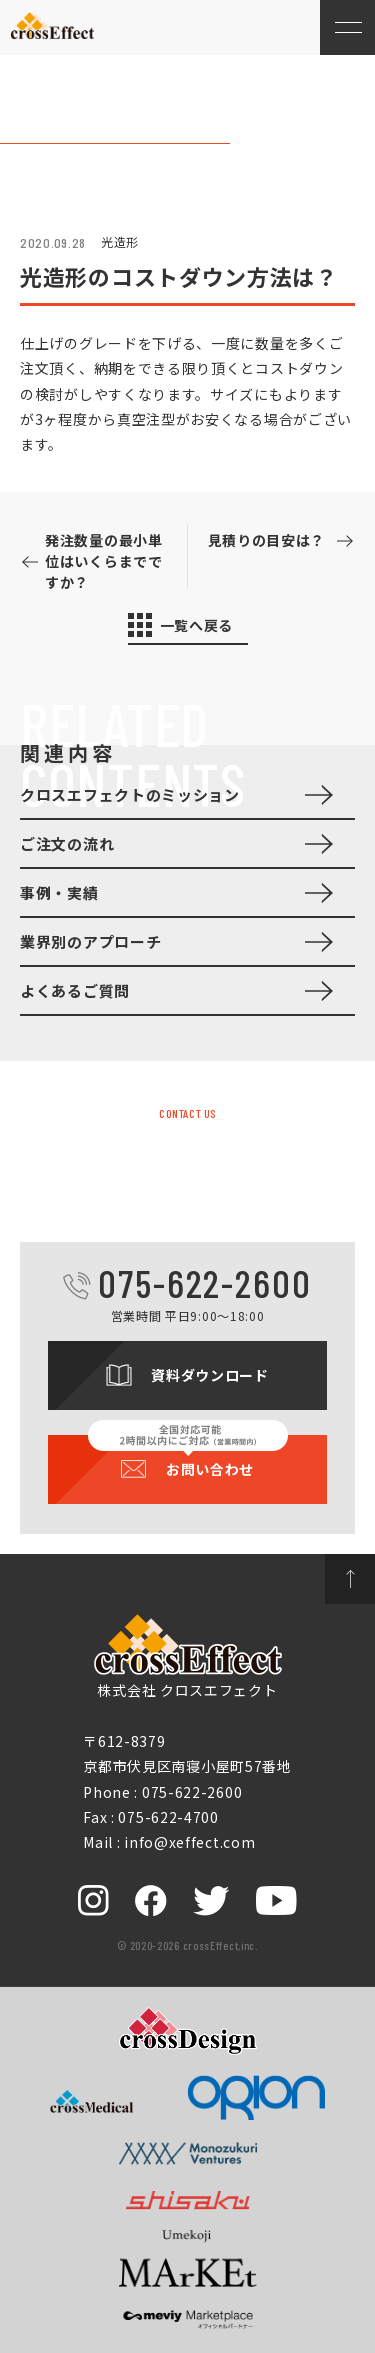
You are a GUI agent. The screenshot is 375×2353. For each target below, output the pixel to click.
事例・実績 (59, 892)
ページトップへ (350, 1579)
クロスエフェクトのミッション (130, 794)
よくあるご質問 (75, 990)
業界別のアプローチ (90, 941)
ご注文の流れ (67, 843)
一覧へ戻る (197, 625)
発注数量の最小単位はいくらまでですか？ (104, 561)
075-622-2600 (205, 1282)
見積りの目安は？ (267, 540)
